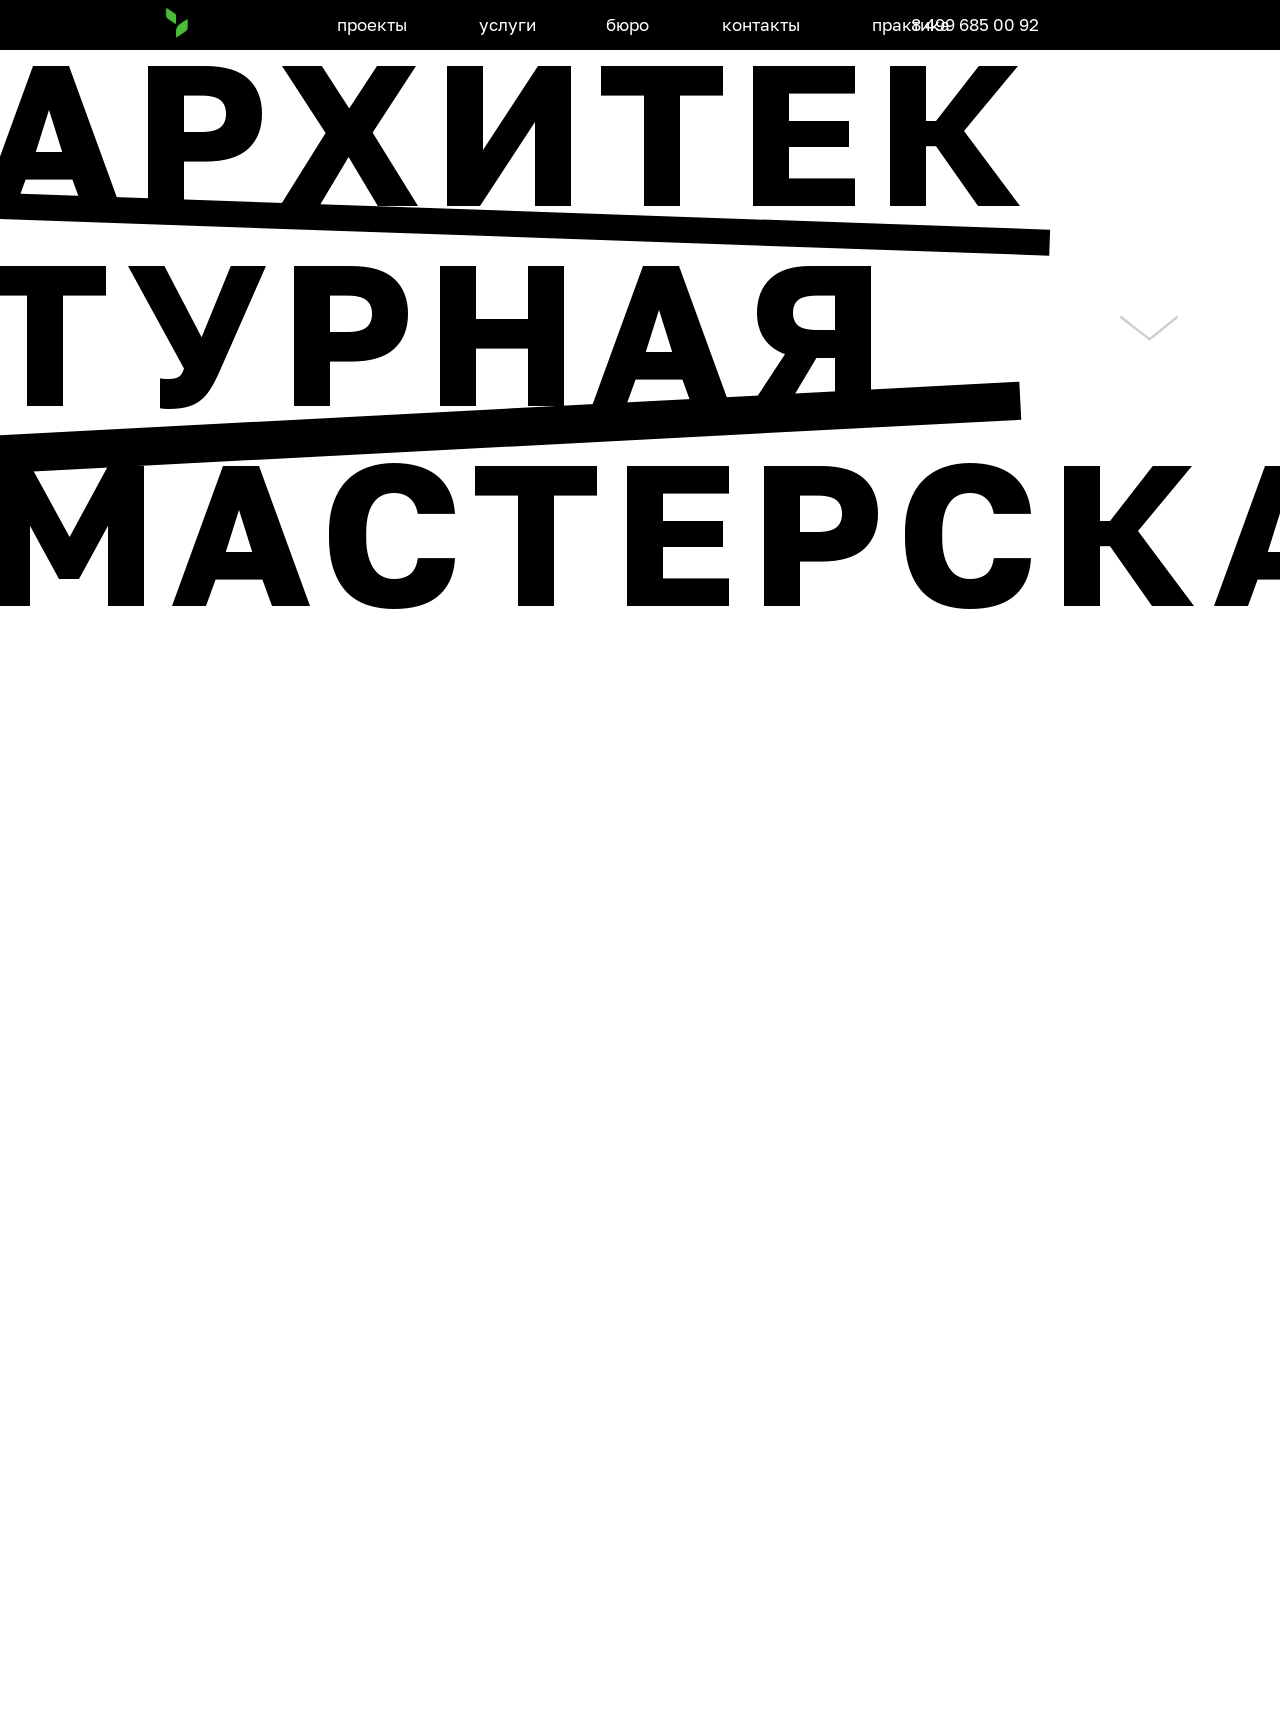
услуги (507, 24)
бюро (627, 24)
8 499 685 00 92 (975, 24)
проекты (372, 24)
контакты (761, 24)
